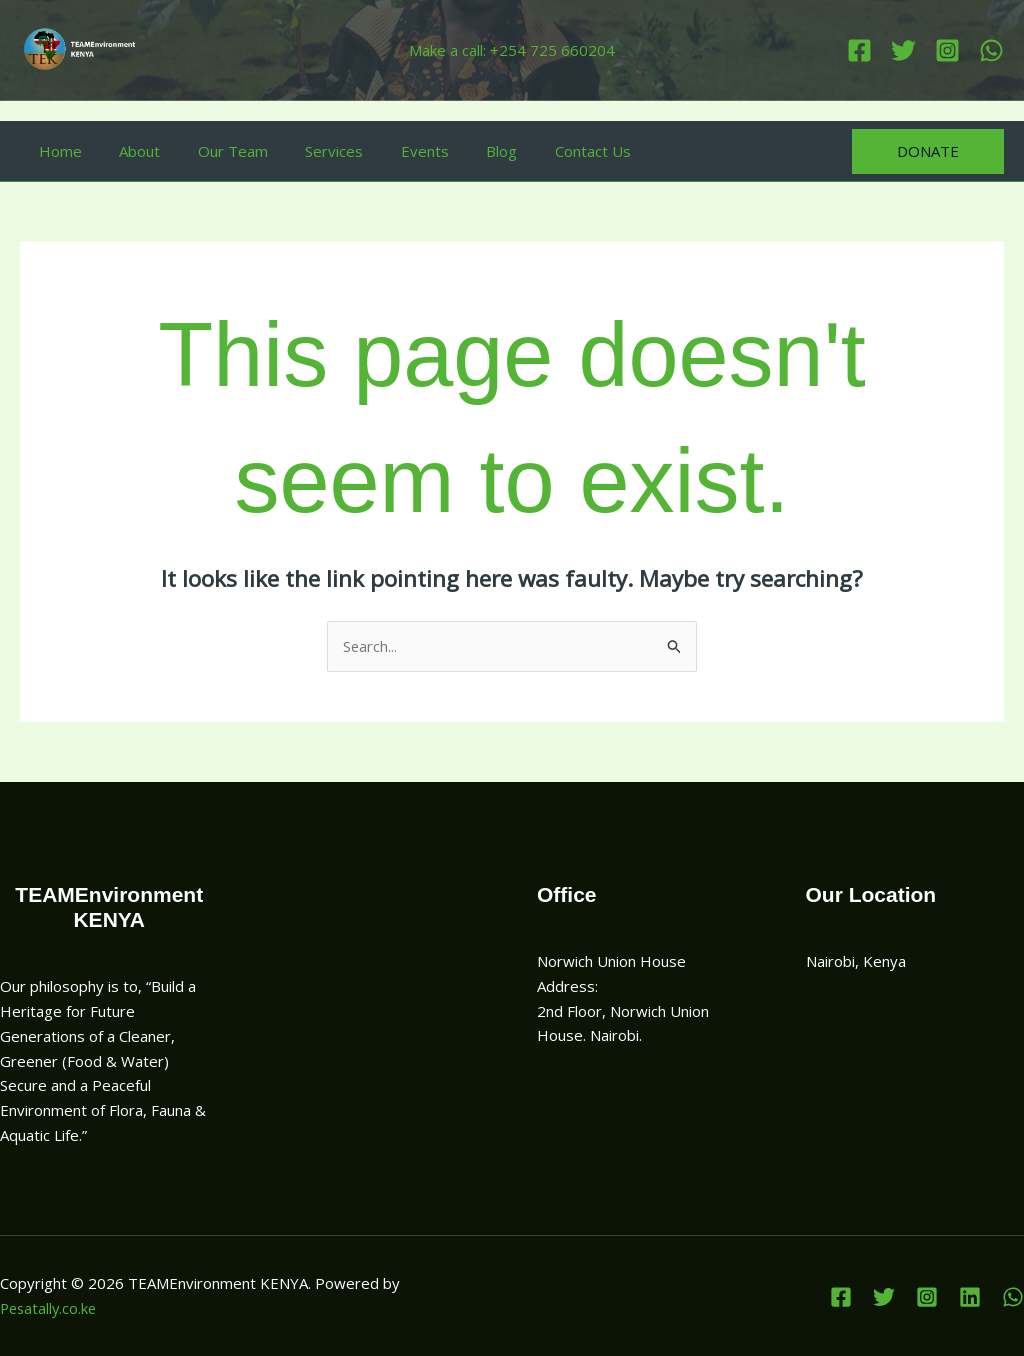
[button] (928, 151)
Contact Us (544, 151)
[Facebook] (859, 50)
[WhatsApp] (1013, 1297)
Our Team (214, 151)
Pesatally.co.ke (50, 1308)
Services (308, 151)
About (128, 151)
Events (391, 151)
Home (56, 151)
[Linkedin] (991, 50)
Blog (460, 151)
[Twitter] (903, 50)
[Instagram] (947, 50)
